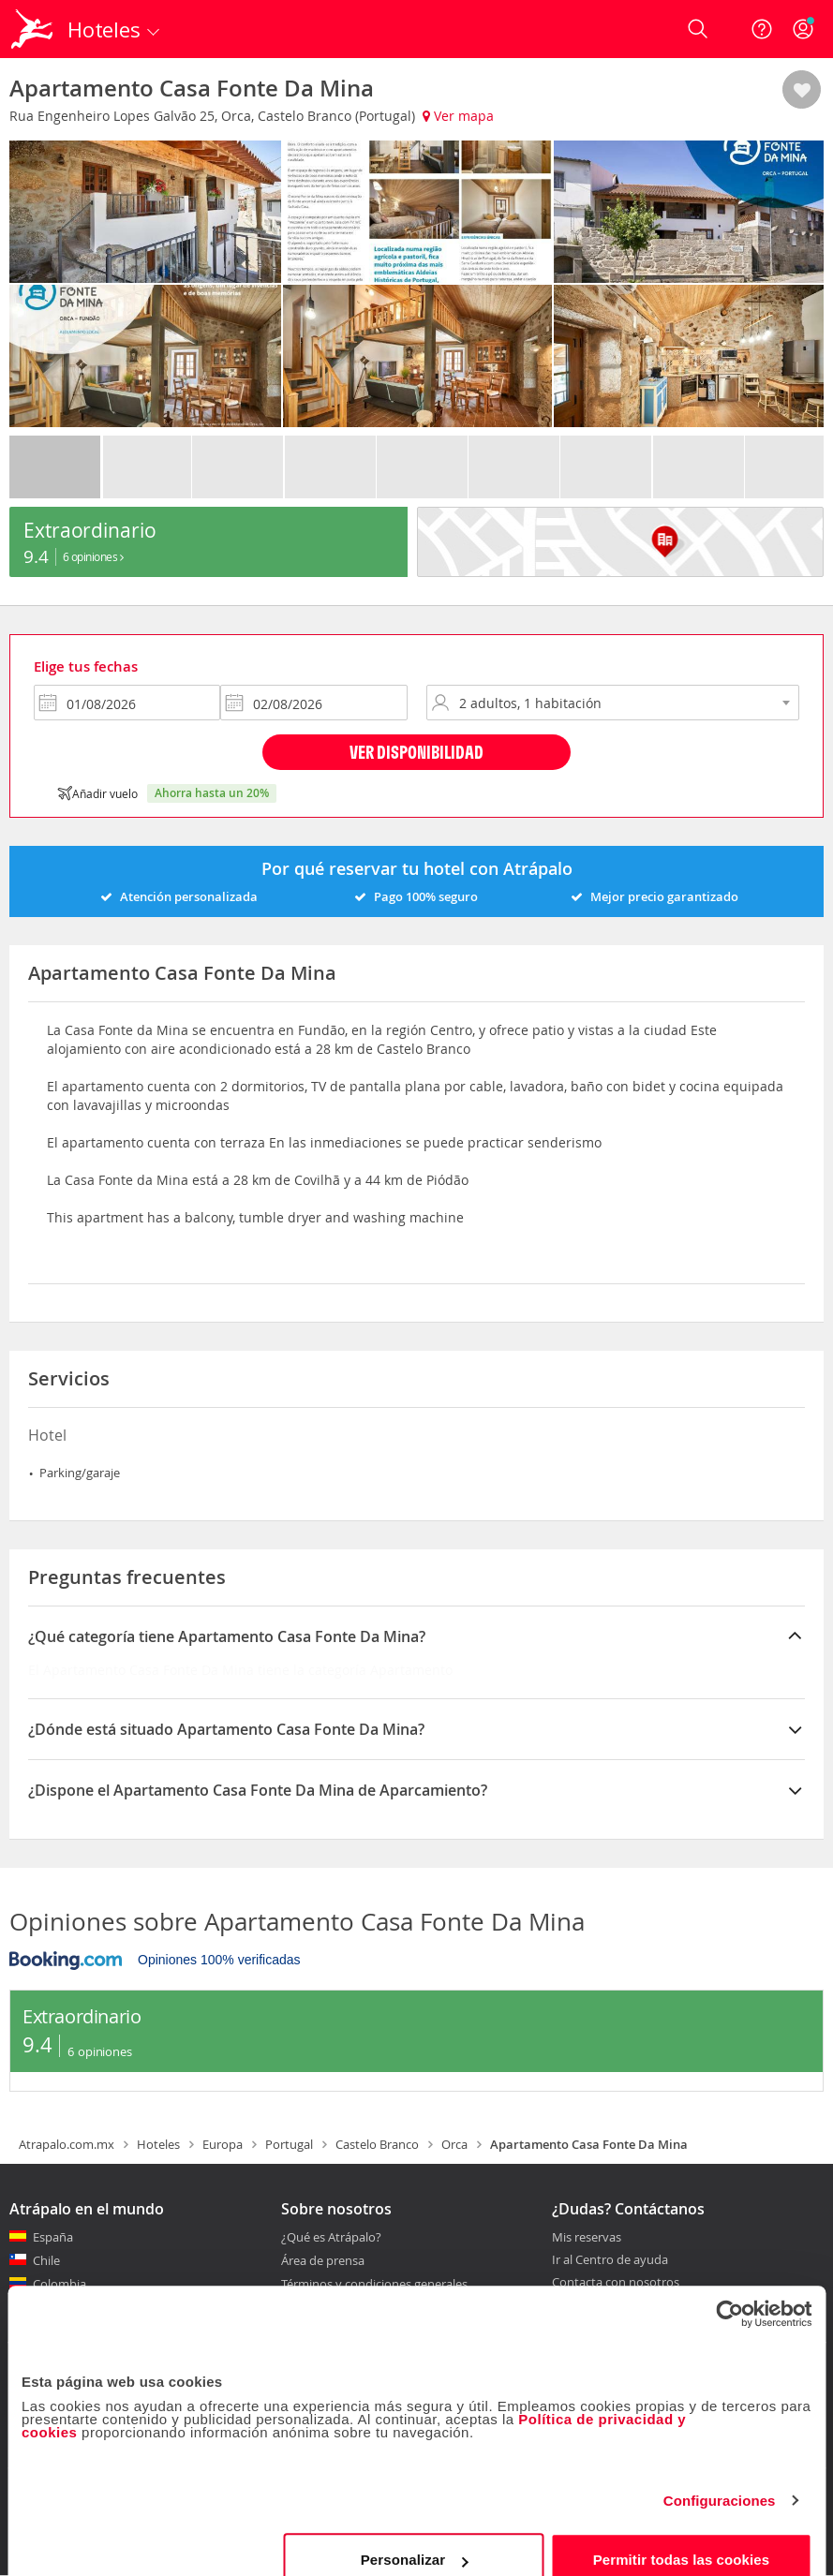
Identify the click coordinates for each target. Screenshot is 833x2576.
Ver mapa (458, 116)
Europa (222, 2144)
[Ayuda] (762, 29)
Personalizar (414, 2533)
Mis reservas (586, 2237)
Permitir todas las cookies (681, 2533)
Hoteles (158, 2144)
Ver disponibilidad (416, 751)
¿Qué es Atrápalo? (331, 2236)
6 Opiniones (93, 556)
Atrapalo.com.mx (66, 2144)
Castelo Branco (377, 2144)
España (53, 2236)
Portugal (289, 2144)
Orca (454, 2144)
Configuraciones (719, 2474)
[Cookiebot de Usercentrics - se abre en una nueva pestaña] (729, 2287)
